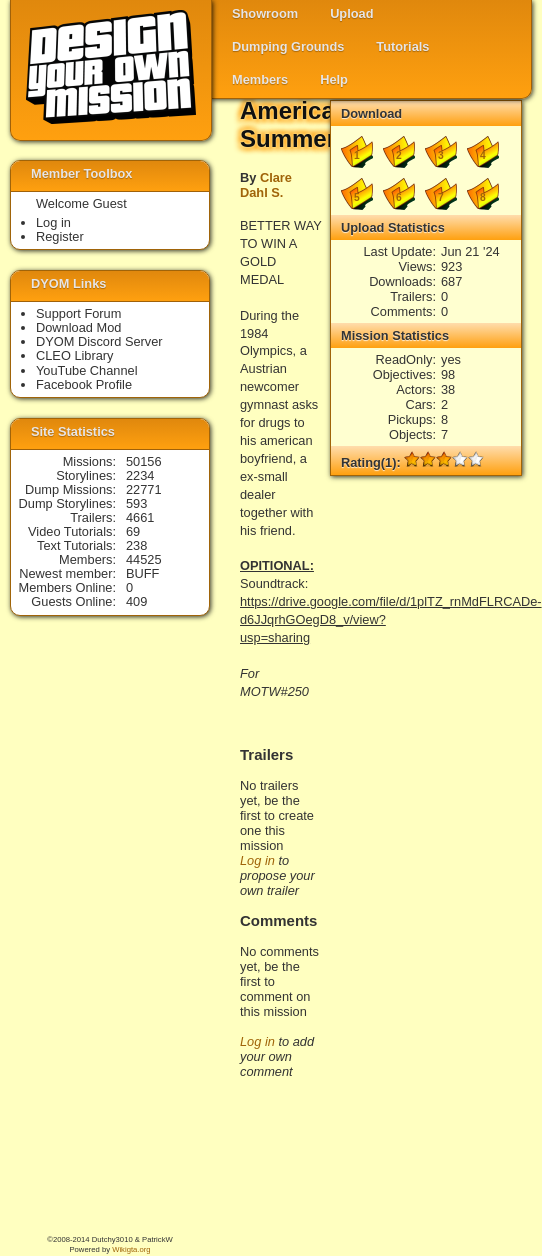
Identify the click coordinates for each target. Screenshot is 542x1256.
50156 (144, 461)
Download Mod (78, 327)
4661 (140, 517)
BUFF (142, 573)
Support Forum (78, 313)
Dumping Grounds (288, 46)
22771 (144, 489)
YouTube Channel (87, 370)
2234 (140, 475)
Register (60, 236)
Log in (257, 860)
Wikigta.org (131, 1249)
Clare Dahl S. (266, 185)
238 (136, 545)
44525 (144, 559)
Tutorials (402, 46)
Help (334, 79)
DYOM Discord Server (99, 341)
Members (260, 79)
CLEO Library (75, 355)
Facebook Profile (84, 384)
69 (133, 531)
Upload (351, 13)
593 (136, 503)
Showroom (265, 13)
